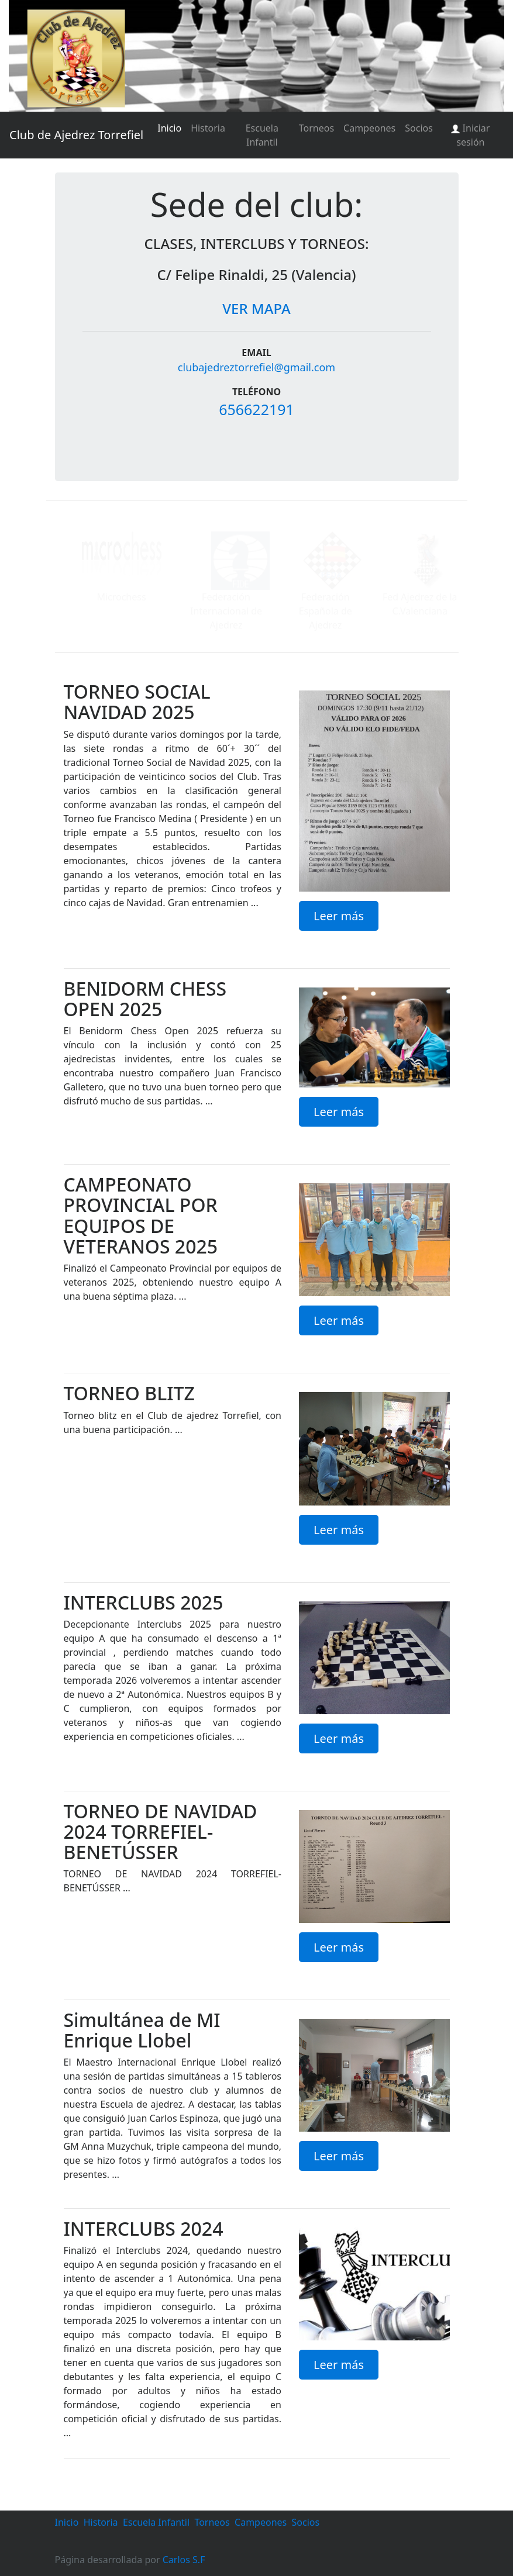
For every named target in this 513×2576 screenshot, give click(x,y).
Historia (208, 128)
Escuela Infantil (262, 135)
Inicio (169, 128)
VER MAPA (256, 308)
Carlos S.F (184, 2559)
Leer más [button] (339, 916)
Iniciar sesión (470, 135)
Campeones (369, 128)
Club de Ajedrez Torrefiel (76, 135)
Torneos (316, 128)
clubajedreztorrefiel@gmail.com (256, 367)
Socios (419, 128)
